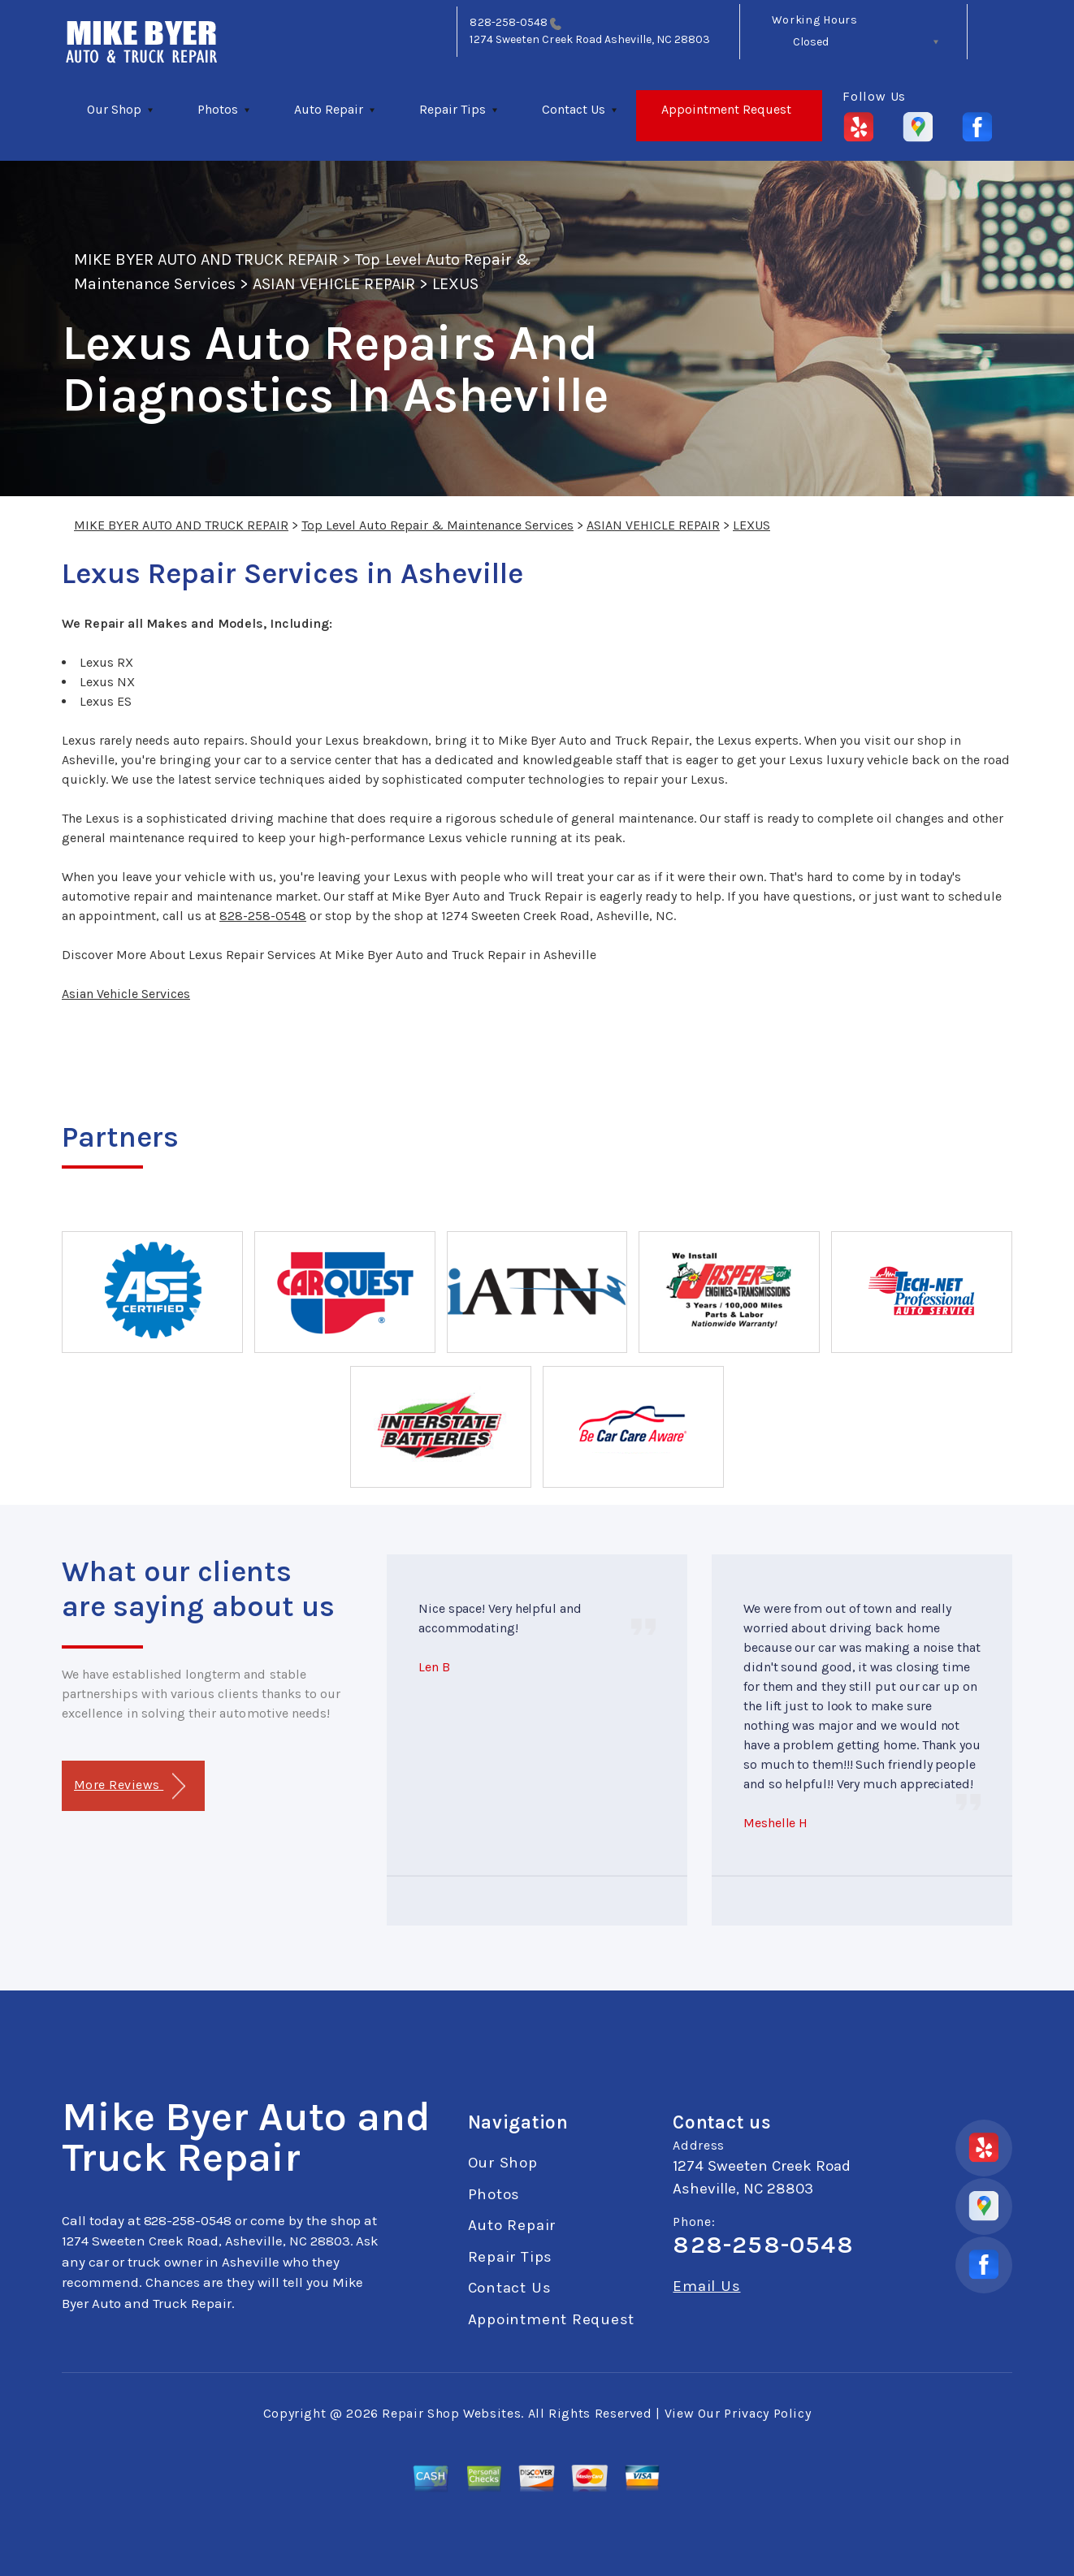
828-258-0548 (509, 22)
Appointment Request (726, 109)
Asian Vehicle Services (126, 993)
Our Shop (114, 109)
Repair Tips (452, 109)
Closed (811, 42)
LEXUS (455, 283)
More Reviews (129, 1786)
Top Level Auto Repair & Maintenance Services (437, 525)
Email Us (706, 2286)
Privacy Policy (767, 2413)
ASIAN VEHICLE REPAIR (334, 283)
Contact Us (573, 109)
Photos (217, 109)
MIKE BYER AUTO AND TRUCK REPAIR (206, 259)
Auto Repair (328, 109)
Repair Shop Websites (451, 2413)
